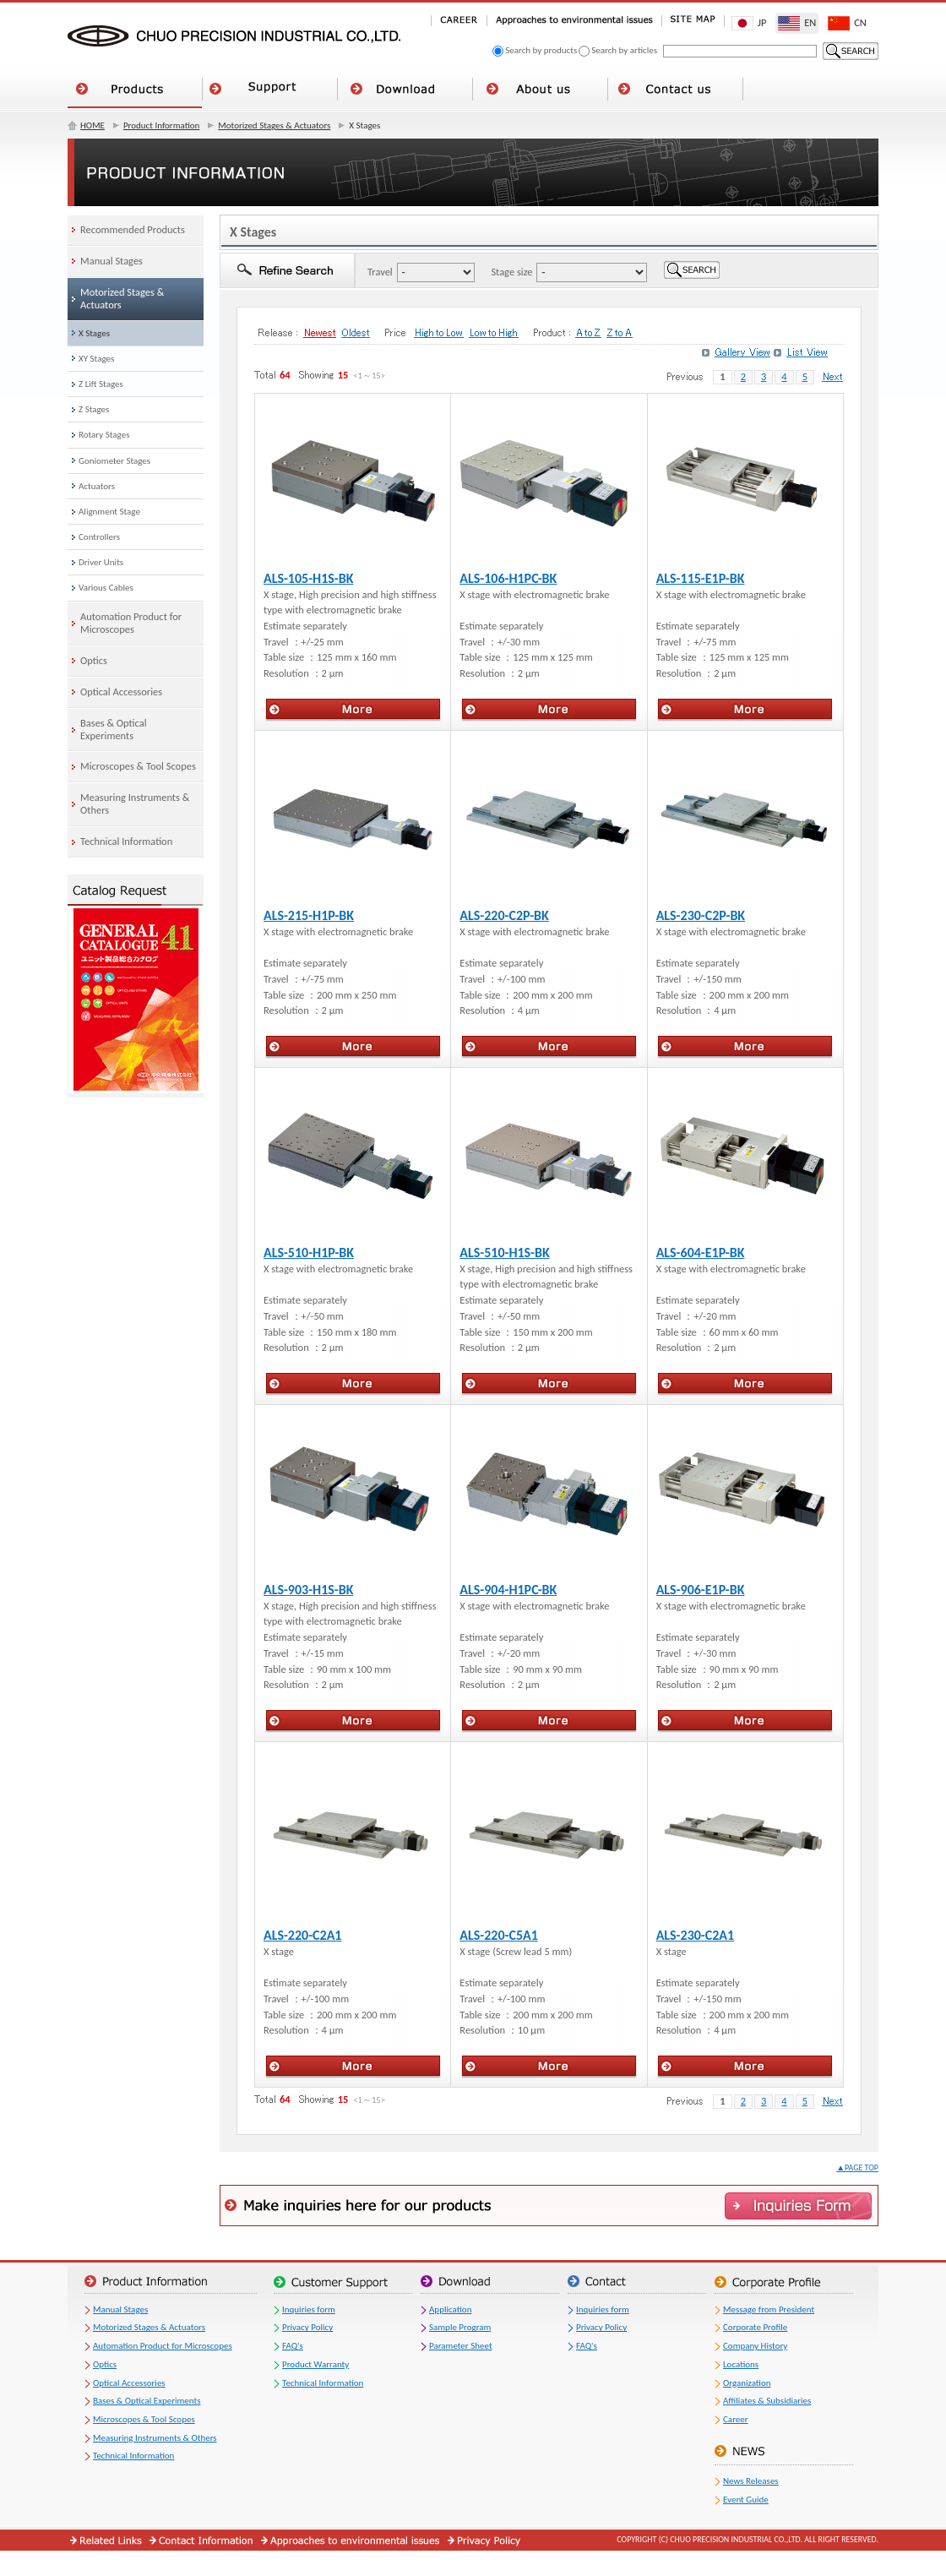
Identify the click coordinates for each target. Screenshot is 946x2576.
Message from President (768, 2309)
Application (450, 2309)
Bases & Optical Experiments (146, 2400)
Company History (755, 2345)
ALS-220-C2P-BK (503, 915)
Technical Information (133, 2455)
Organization (747, 2382)
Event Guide (746, 2499)
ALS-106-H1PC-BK (508, 578)
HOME (92, 125)
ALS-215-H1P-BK (309, 915)
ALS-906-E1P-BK (700, 1590)
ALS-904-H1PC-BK (508, 1590)
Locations (740, 2364)
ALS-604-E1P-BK (700, 1252)
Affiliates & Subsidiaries (767, 2400)
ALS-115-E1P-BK (700, 578)
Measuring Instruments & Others (155, 2437)
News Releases (751, 2480)
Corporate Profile (755, 2327)
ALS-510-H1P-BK (309, 1252)
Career (735, 2419)
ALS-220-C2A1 (302, 1935)
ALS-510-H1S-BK (504, 1252)
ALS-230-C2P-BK (700, 915)
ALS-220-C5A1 (498, 1935)
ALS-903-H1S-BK (308, 1590)
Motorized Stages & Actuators (274, 125)
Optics (105, 2364)
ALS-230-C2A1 (695, 1935)
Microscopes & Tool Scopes (144, 2419)
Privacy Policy (307, 2327)
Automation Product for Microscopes (162, 2345)
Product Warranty (315, 2364)
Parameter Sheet (460, 2345)
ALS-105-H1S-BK (308, 578)
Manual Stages (120, 2309)
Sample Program (460, 2327)
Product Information (161, 125)
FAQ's (292, 2345)
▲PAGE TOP (857, 2167)
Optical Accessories (129, 2382)
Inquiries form (308, 2309)
